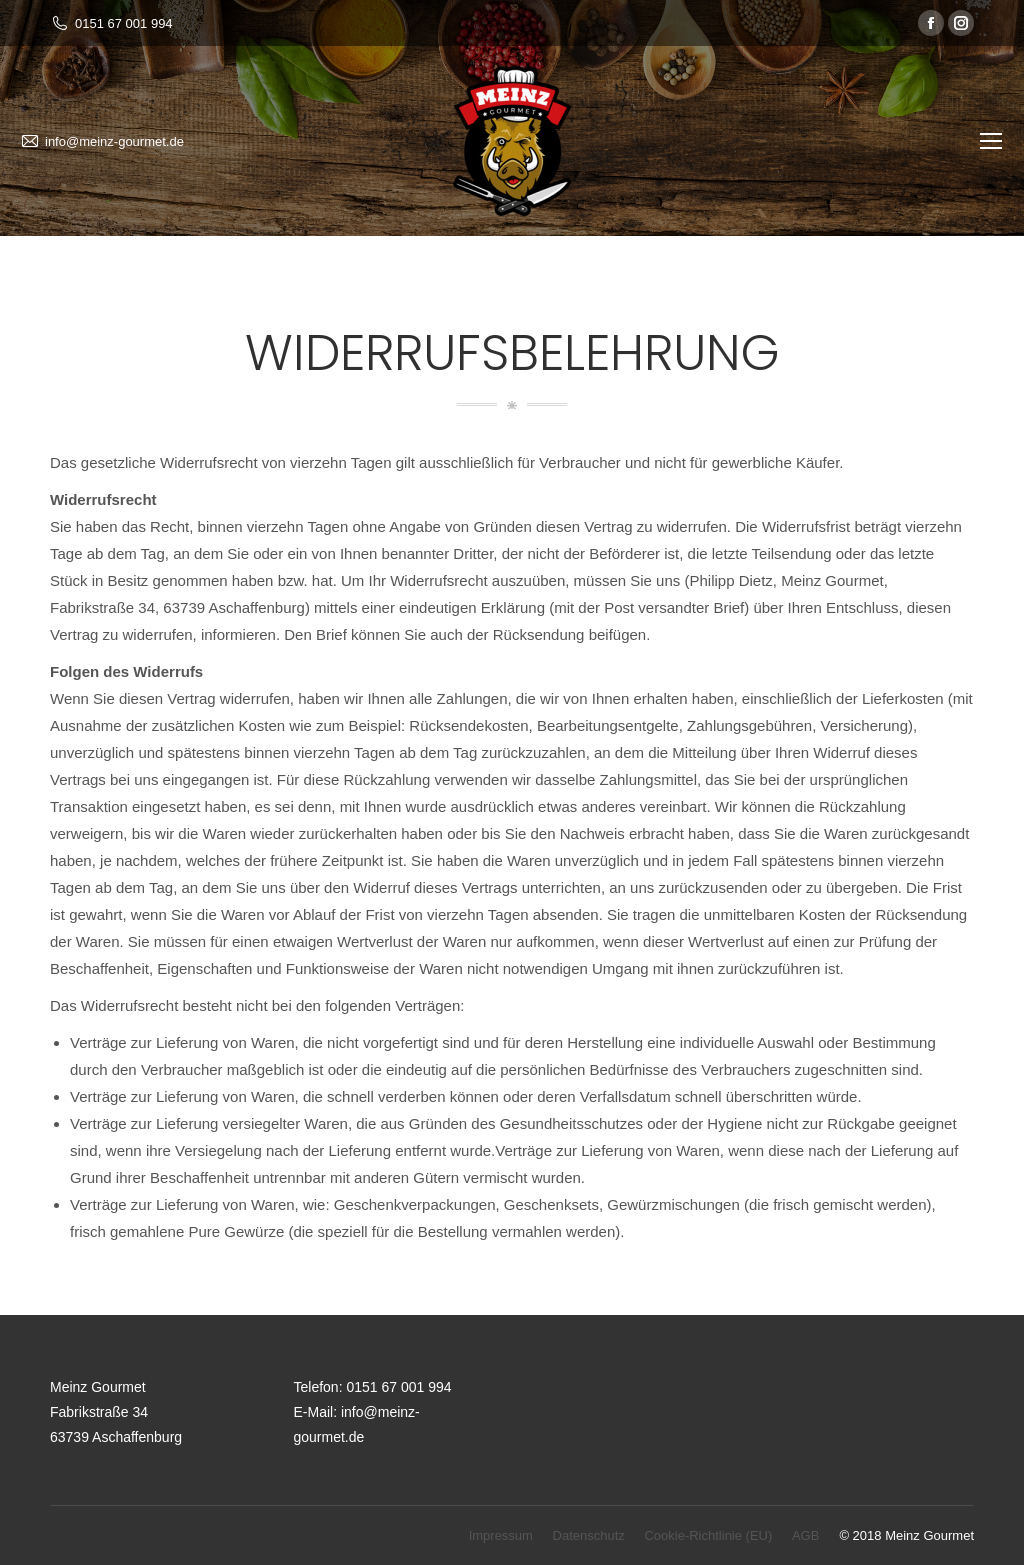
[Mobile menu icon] (991, 141)
